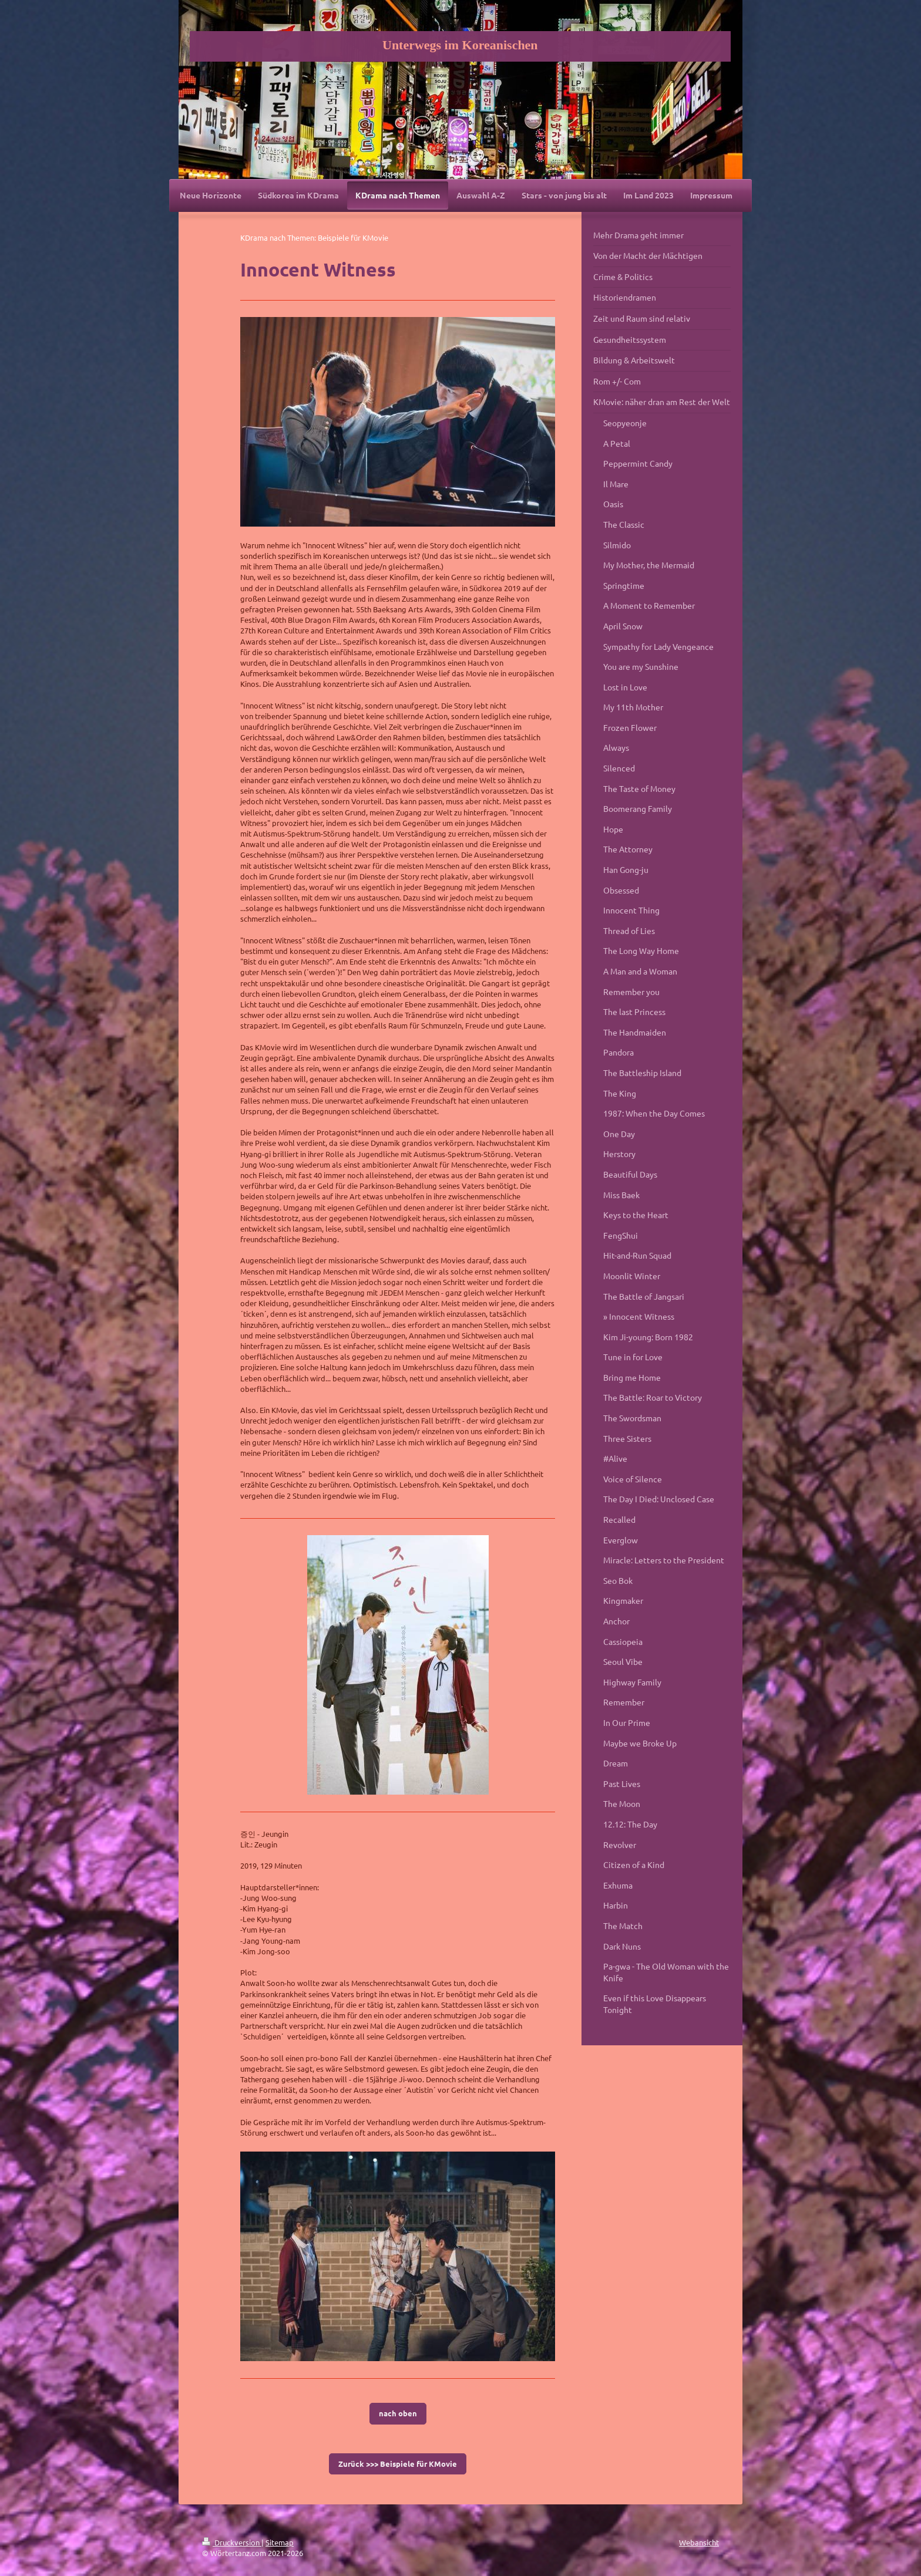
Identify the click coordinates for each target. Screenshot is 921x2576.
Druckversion (231, 2542)
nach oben (398, 2413)
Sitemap (279, 2542)
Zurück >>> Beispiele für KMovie (397, 2464)
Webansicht (699, 2542)
